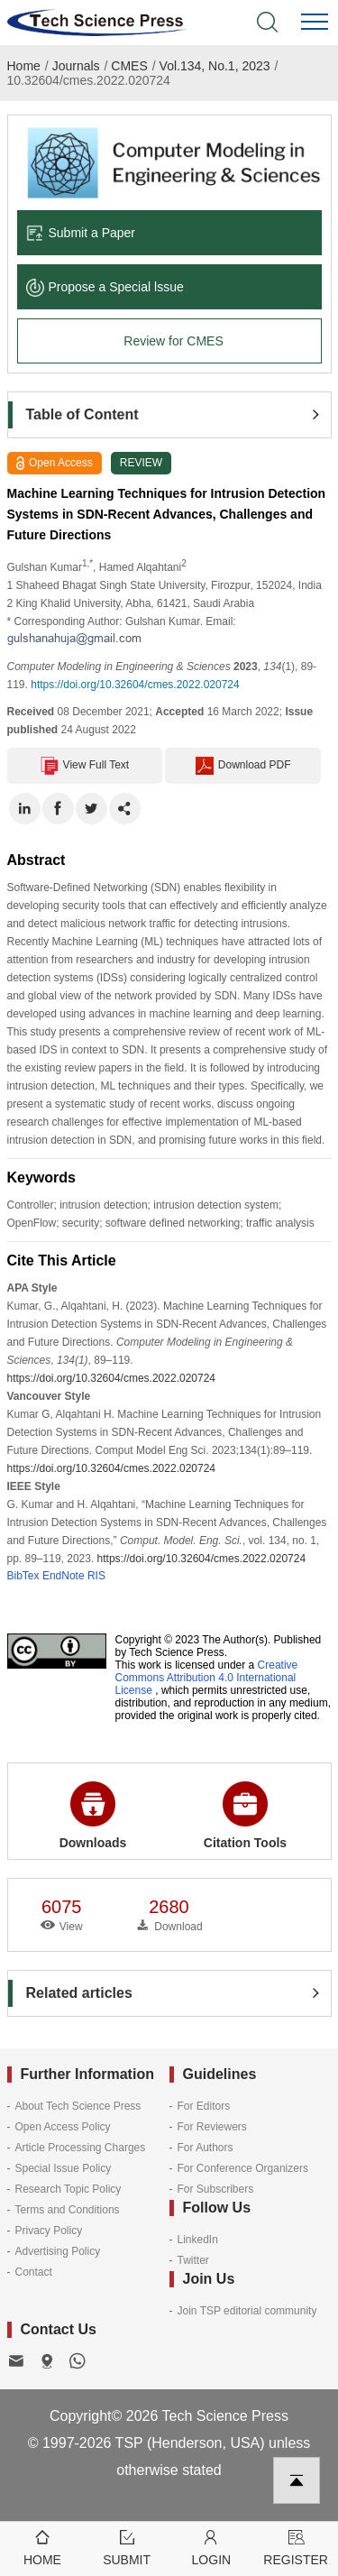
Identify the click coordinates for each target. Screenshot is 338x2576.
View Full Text (85, 766)
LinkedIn (198, 2239)
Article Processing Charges (80, 2147)
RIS (96, 1575)
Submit (127, 2546)
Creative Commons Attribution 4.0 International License (206, 1678)
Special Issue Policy (63, 2168)
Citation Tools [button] (245, 1815)
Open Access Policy (63, 2127)
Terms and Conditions (67, 2209)
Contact (33, 2272)
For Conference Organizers (243, 2168)
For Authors (205, 2147)
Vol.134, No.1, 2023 (215, 66)
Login (211, 2546)
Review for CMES (173, 341)
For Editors (204, 2106)
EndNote (63, 1575)
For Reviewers (212, 2127)
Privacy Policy (49, 2230)
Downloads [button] (93, 1815)
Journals (76, 66)
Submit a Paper (81, 232)
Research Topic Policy (68, 2189)
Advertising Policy (58, 2251)
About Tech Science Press (78, 2106)
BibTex (23, 1575)
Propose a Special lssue (105, 287)
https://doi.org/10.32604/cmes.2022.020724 (135, 684)
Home (24, 66)
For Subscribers (216, 2189)
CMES (129, 66)
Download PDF (243, 766)
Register (295, 2546)
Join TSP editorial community (247, 2311)
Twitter (193, 2260)
